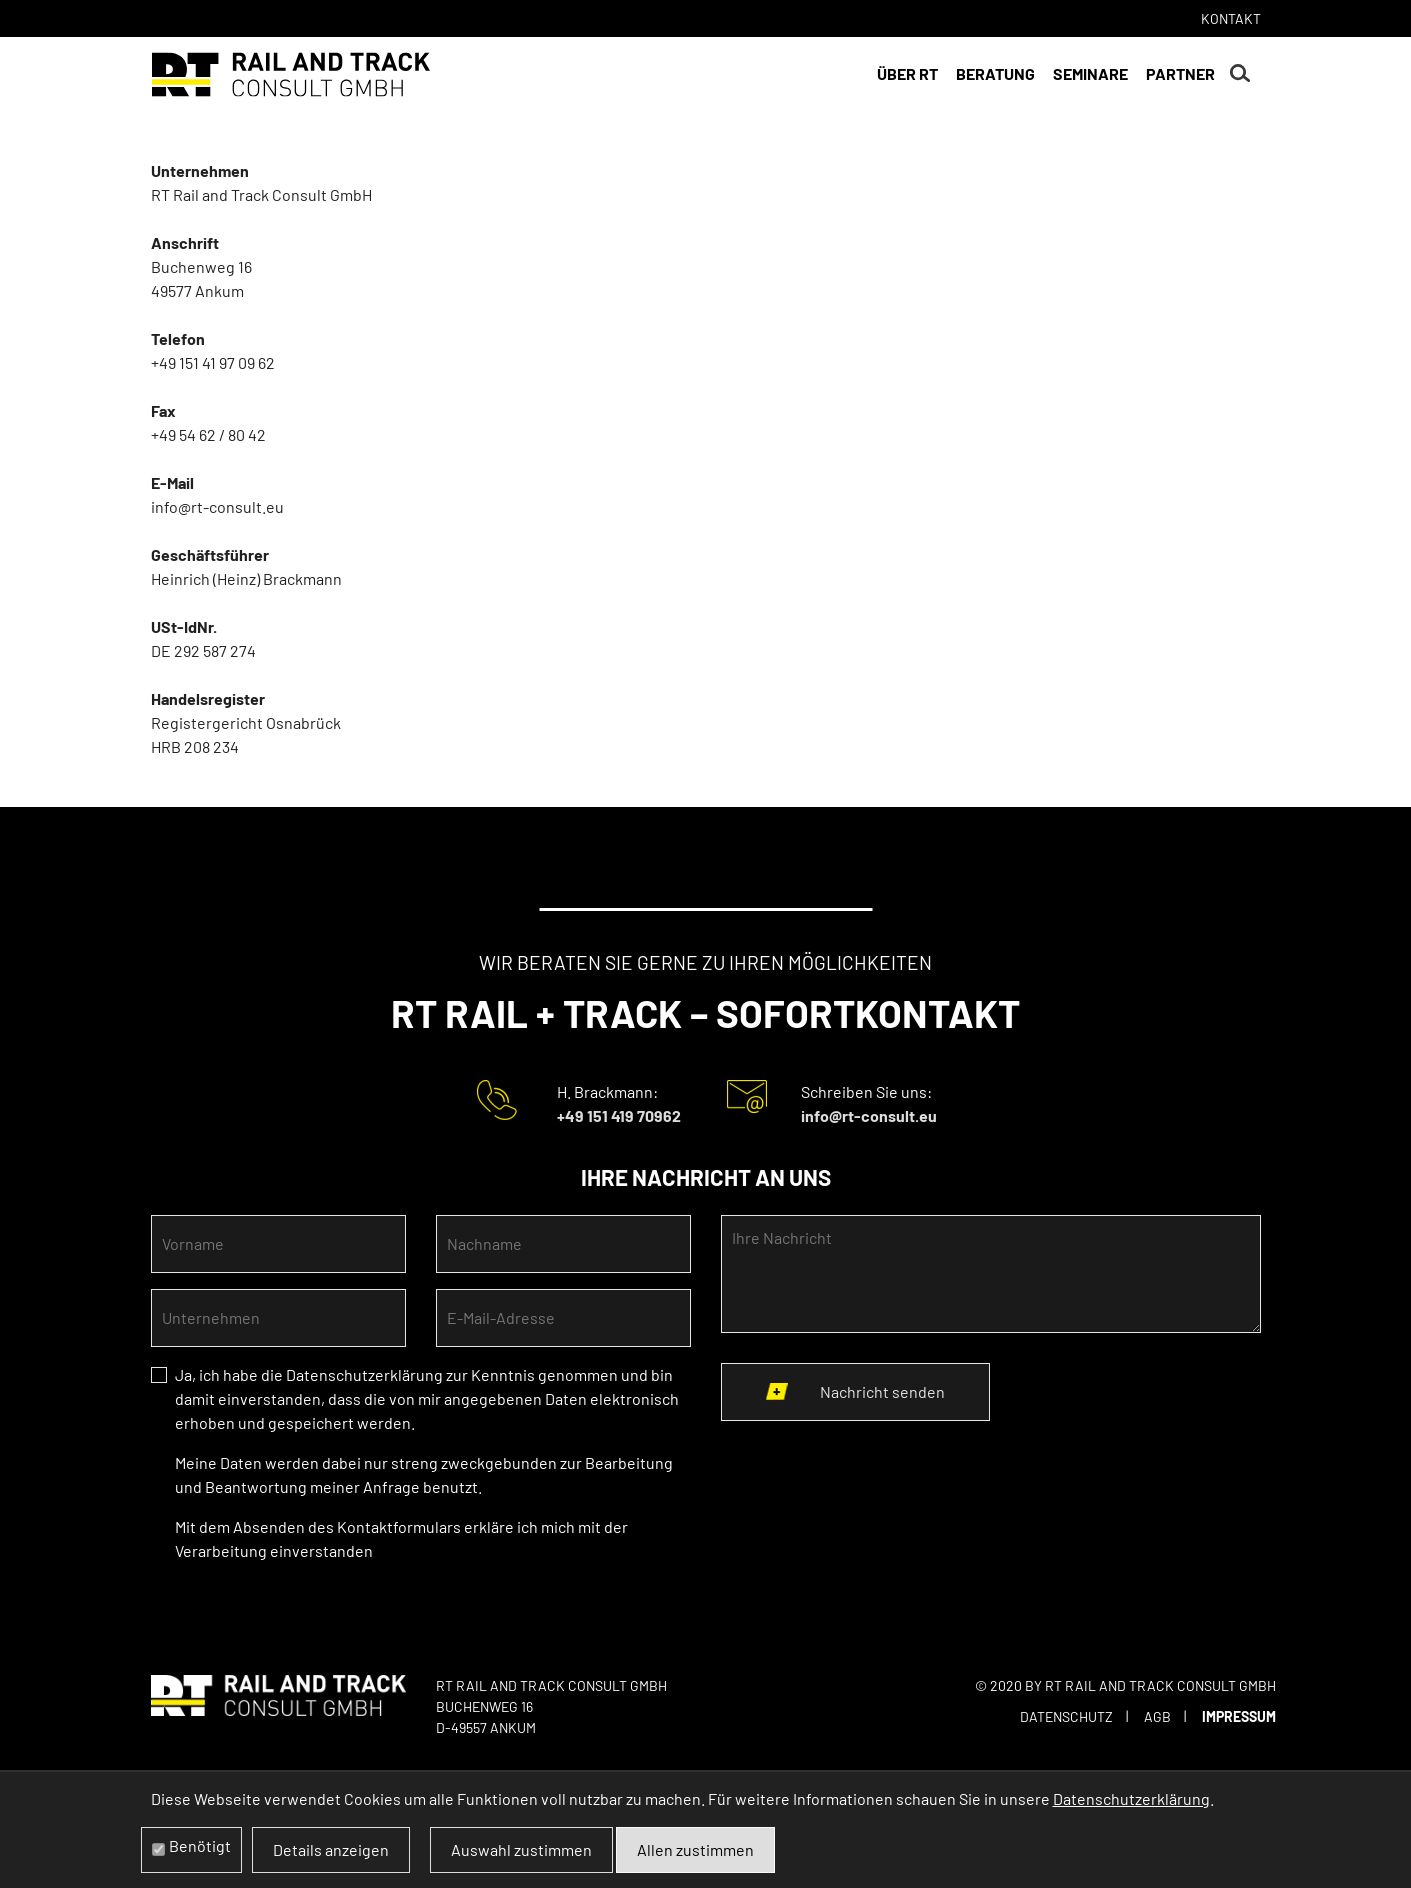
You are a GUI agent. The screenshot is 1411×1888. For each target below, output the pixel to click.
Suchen (1240, 74)
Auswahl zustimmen (521, 1849)
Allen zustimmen (695, 1849)
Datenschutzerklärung (364, 1374)
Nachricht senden (882, 1391)
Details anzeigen (331, 1849)
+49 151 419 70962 (619, 1115)
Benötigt (200, 1845)
